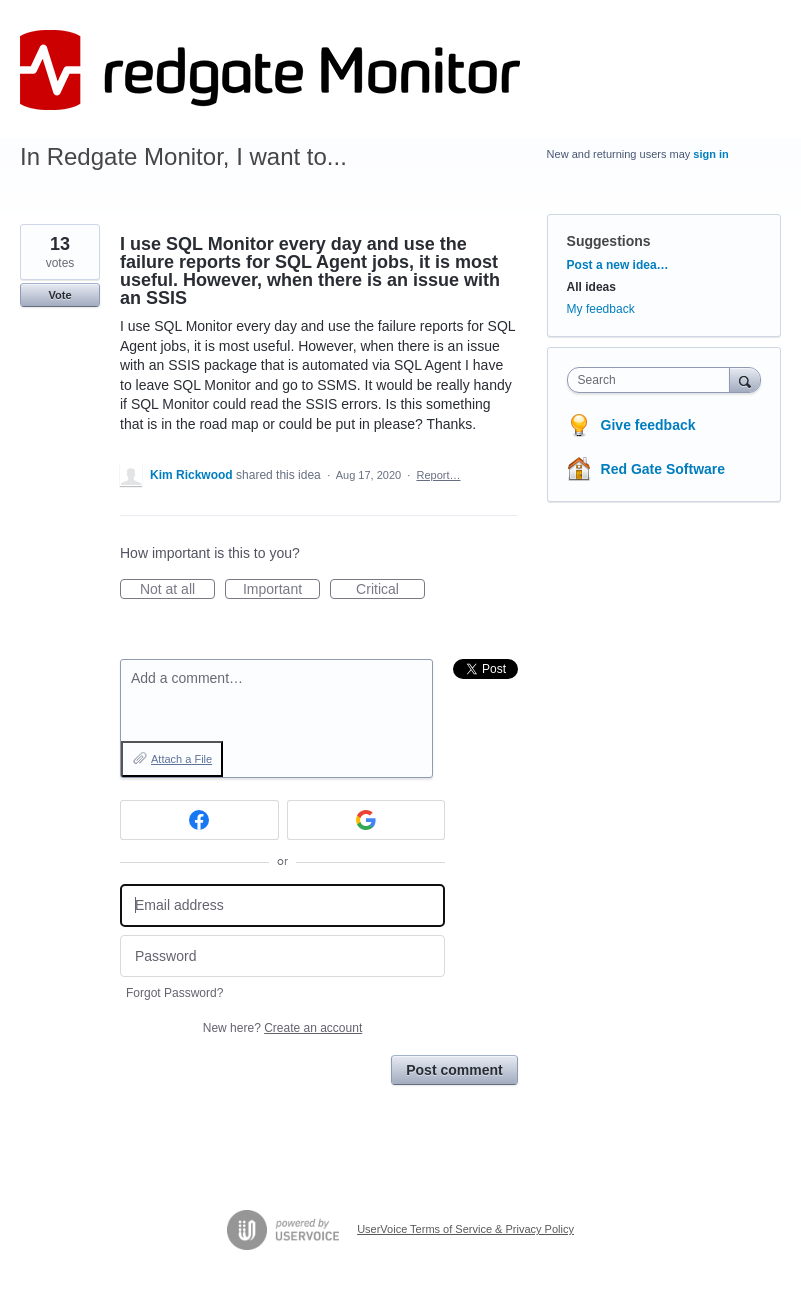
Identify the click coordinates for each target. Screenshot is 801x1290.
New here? (282, 1028)
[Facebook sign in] (199, 820)
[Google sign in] (366, 820)
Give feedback (648, 425)
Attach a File (181, 759)
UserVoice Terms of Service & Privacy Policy (465, 1229)
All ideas (591, 287)
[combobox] (653, 380)
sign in (710, 154)
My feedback (601, 309)
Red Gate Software (663, 469)
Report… (438, 475)
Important (281, 590)
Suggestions (609, 241)
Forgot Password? (174, 993)
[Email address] (282, 905)
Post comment (454, 1070)
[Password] (282, 956)
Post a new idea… (618, 265)
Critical (390, 590)
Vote (59, 295)
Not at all (177, 590)
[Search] (745, 379)
